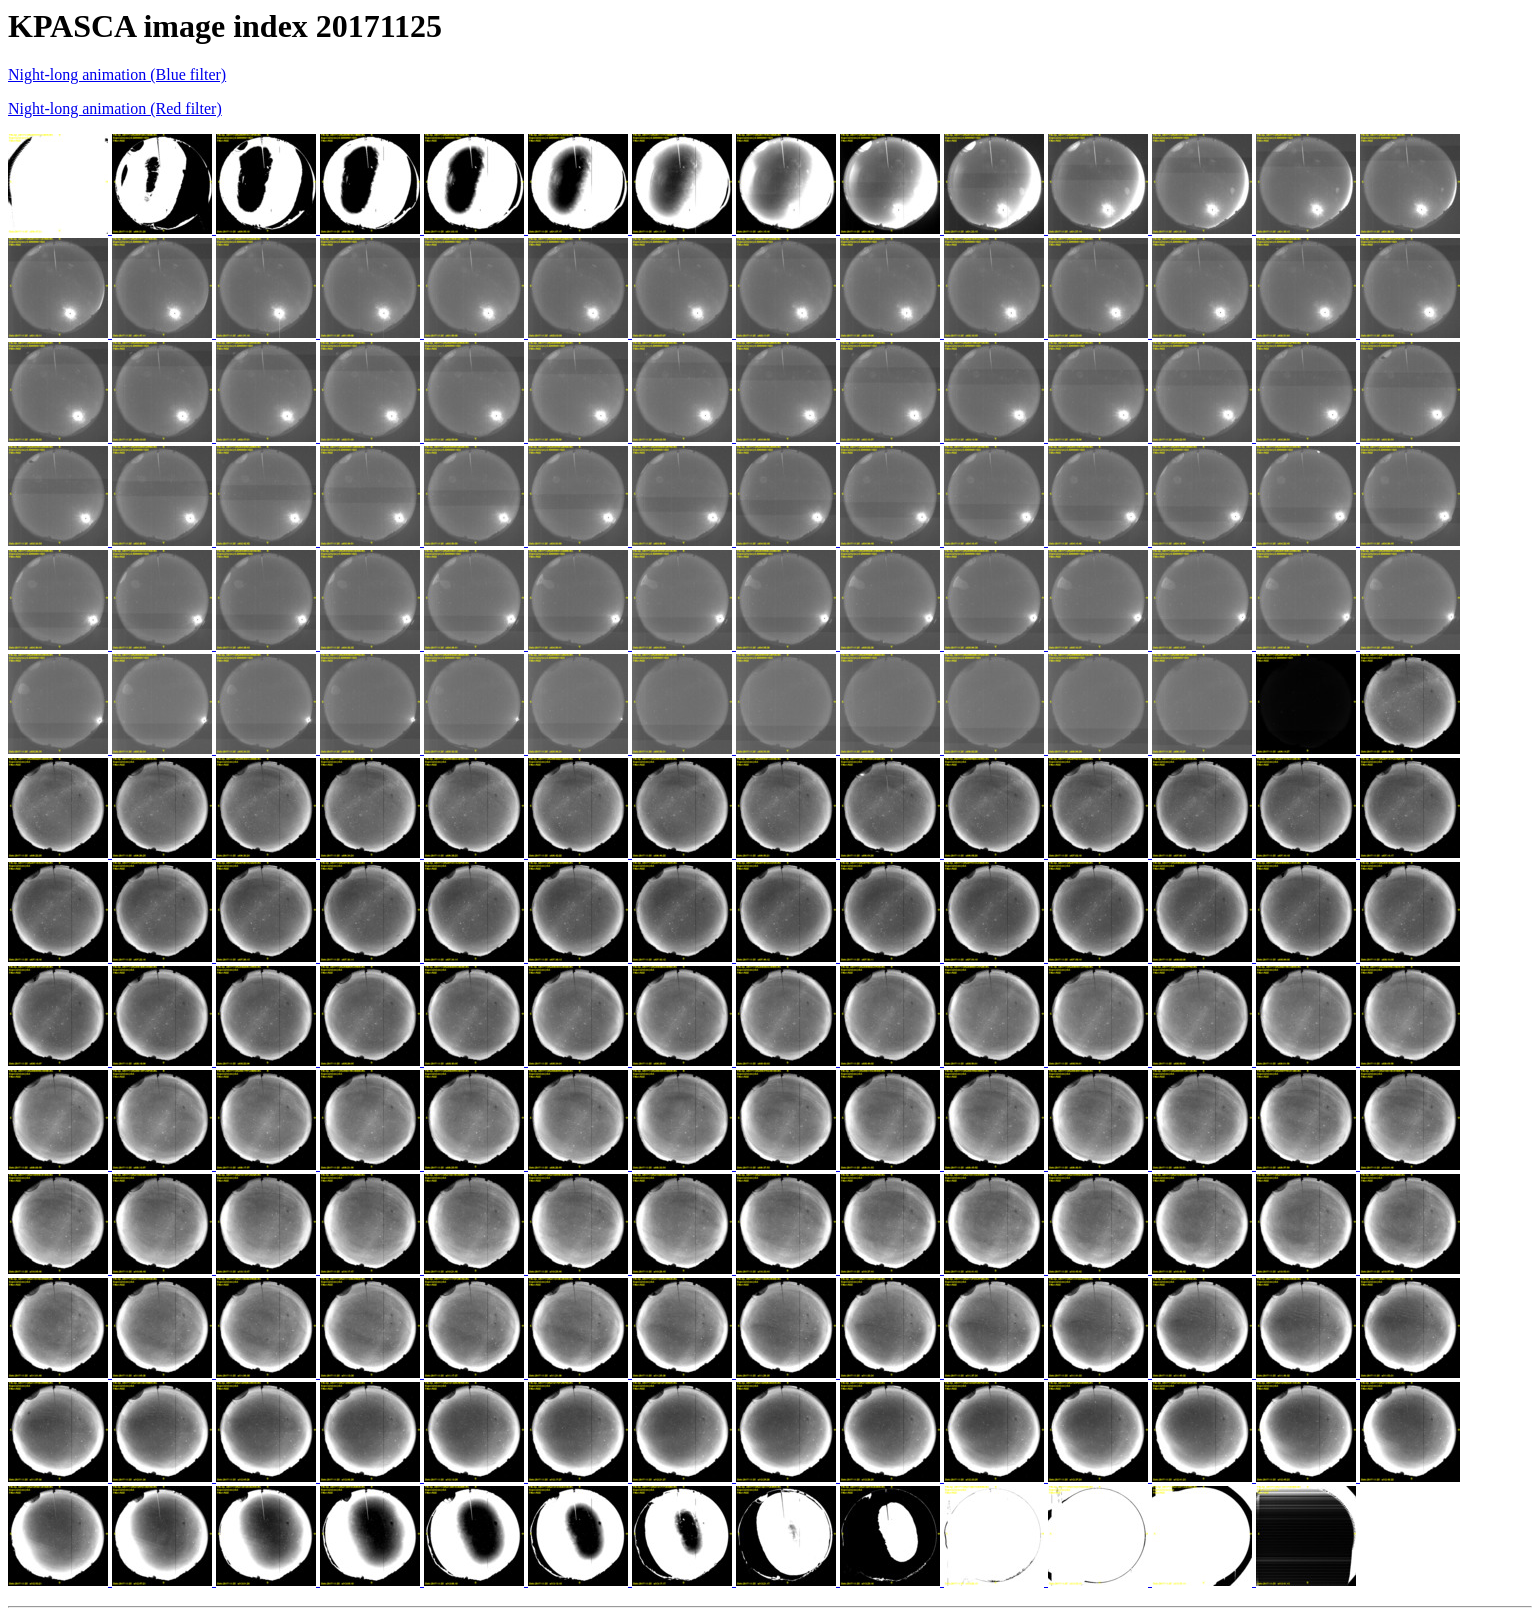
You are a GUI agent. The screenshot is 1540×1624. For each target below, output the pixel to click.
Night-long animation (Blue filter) (117, 74)
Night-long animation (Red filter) (115, 108)
